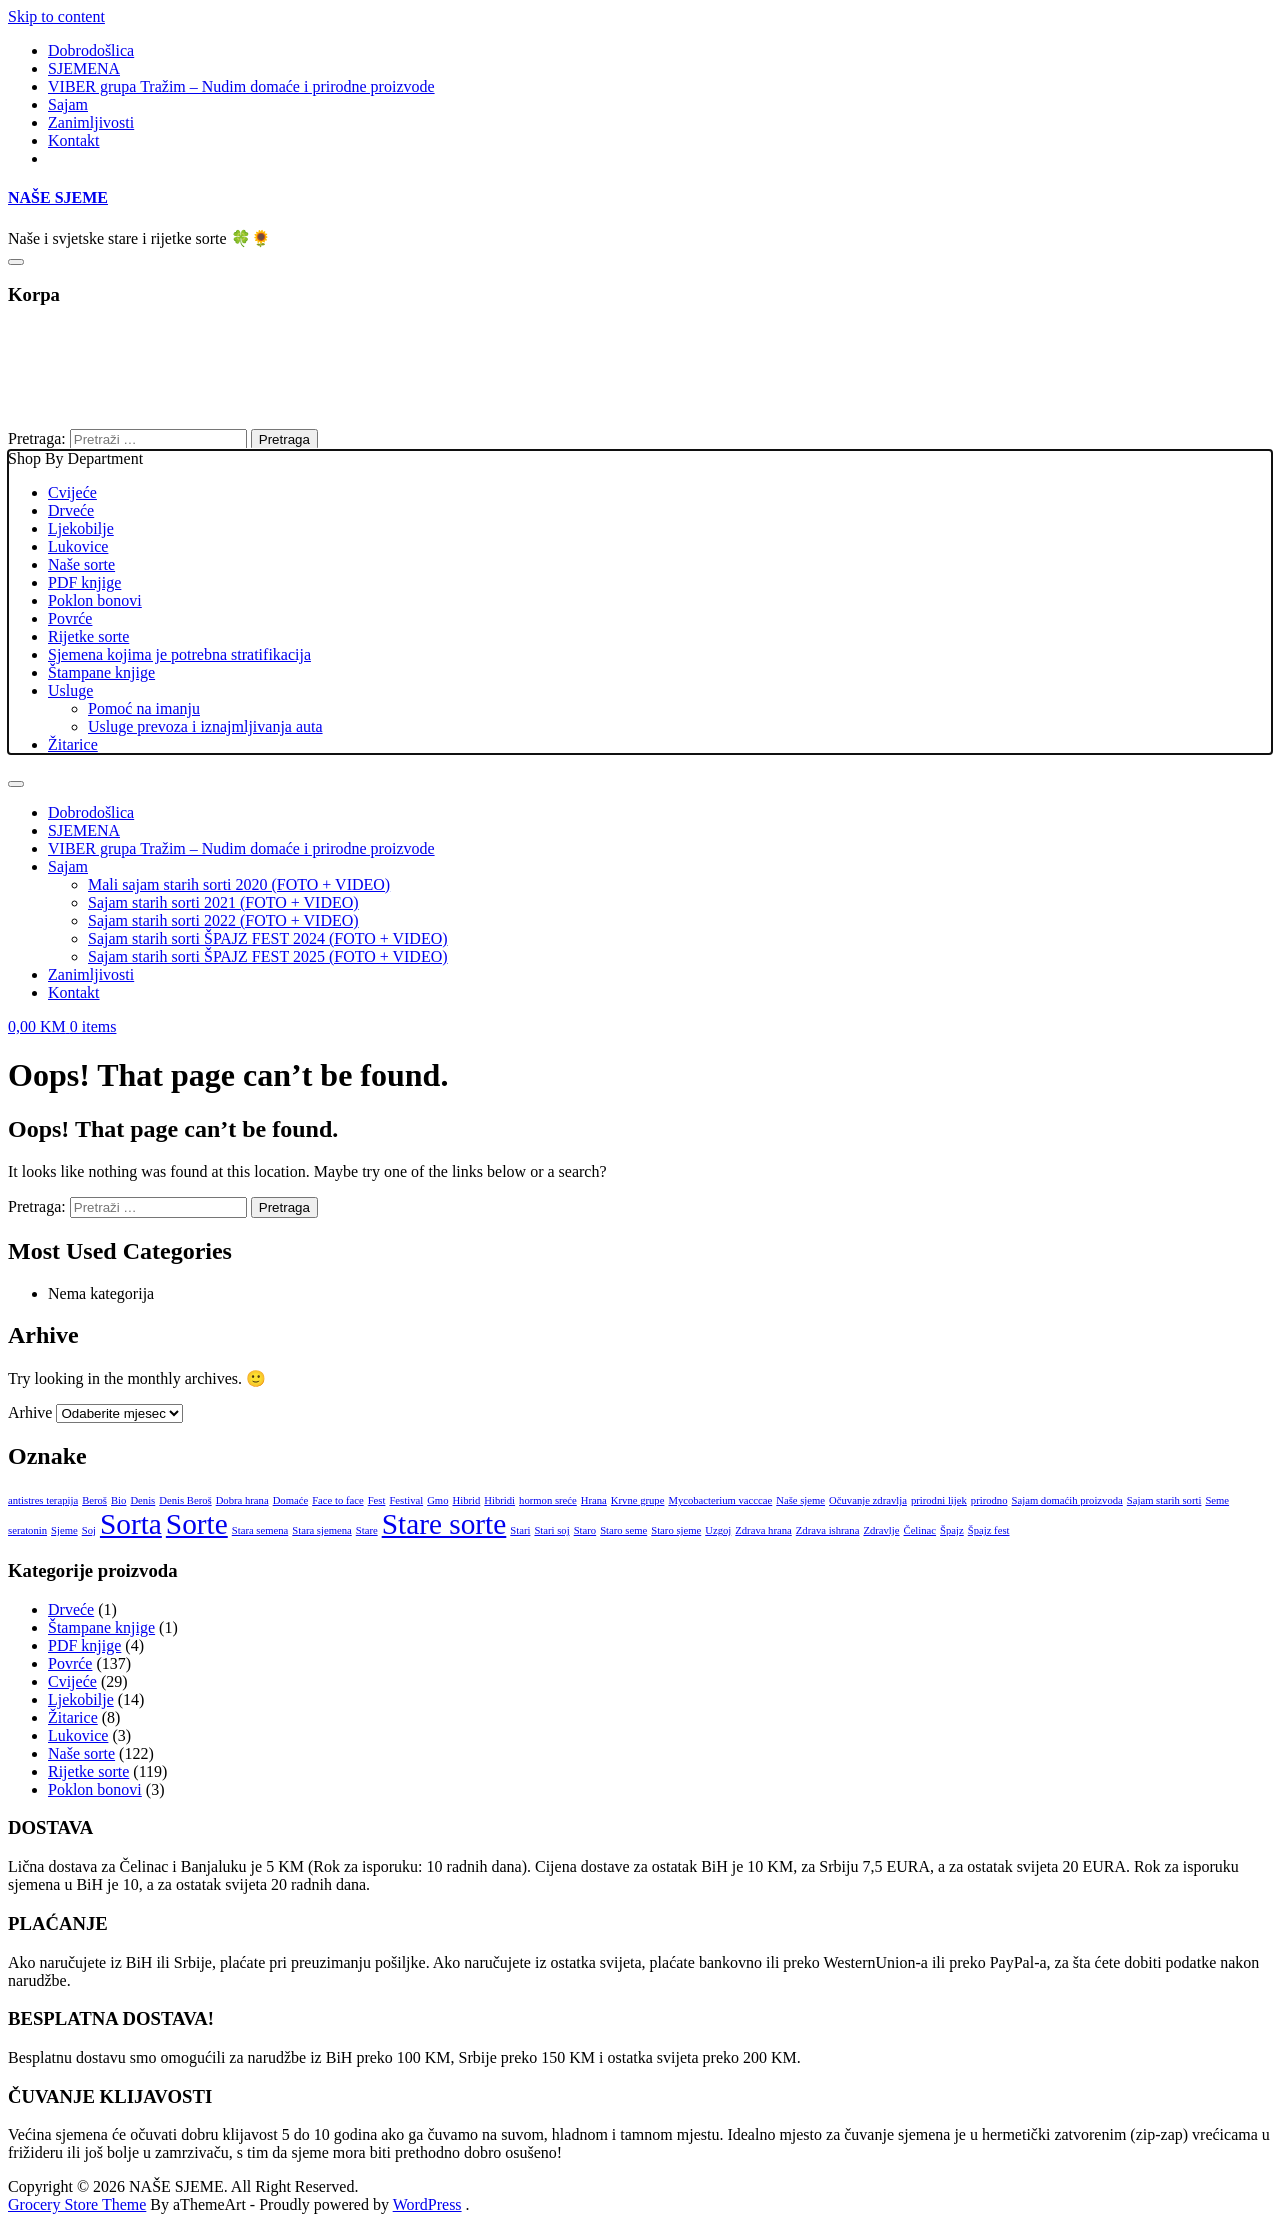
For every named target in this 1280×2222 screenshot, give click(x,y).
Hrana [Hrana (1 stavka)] (594, 1500)
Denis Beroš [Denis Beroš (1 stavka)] (185, 1500)
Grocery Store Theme (77, 2204)
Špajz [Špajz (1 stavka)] (952, 1530)
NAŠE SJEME (58, 197)
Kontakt (74, 140)
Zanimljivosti (91, 122)
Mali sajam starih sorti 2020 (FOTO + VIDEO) (239, 884)
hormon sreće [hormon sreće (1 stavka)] (548, 1500)
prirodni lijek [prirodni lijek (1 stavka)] (939, 1500)
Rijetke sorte (88, 636)
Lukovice (78, 546)
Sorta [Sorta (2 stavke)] (131, 1524)
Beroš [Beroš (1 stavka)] (94, 1500)
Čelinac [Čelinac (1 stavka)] (920, 1530)
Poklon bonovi (95, 600)
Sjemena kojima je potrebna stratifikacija (179, 654)
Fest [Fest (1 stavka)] (377, 1500)
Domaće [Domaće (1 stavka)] (291, 1500)
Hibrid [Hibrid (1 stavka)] (466, 1500)
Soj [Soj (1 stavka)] (89, 1530)
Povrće (70, 618)
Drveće (71, 510)
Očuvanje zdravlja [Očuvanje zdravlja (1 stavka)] (868, 1500)
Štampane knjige (101, 672)
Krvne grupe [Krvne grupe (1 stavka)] (638, 1500)
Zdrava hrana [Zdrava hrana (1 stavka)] (763, 1530)
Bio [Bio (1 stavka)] (118, 1500)
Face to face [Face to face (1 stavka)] (337, 1500)
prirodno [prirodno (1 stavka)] (989, 1500)
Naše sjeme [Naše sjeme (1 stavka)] (800, 1500)
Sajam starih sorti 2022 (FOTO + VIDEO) (223, 920)
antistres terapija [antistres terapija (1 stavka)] (43, 1500)
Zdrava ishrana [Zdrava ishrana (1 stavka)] (828, 1530)
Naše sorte (81, 564)
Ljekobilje (81, 528)
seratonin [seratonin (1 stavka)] (27, 1530)
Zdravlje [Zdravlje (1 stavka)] (881, 1530)
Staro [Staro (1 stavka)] (585, 1530)
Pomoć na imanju (144, 708)
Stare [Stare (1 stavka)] (367, 1530)
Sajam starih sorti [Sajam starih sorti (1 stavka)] (1164, 1500)
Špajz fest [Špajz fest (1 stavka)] (989, 1530)
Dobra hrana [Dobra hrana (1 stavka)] (242, 1500)
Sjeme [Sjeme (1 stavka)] (64, 1530)
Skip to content (56, 16)
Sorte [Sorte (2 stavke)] (197, 1524)
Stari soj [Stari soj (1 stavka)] (551, 1530)
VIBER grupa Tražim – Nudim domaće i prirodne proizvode (241, 86)
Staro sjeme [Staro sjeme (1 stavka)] (676, 1530)
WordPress (427, 2204)
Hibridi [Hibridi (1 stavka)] (499, 1500)
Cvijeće (72, 492)
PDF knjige (84, 582)
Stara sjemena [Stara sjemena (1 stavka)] (321, 1530)
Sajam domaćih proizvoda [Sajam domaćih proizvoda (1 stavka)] (1067, 1500)
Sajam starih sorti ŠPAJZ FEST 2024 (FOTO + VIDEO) (268, 938)
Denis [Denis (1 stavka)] (142, 1500)
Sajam (68, 104)
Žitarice (73, 744)
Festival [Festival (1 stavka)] (406, 1500)
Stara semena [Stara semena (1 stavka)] (260, 1530)
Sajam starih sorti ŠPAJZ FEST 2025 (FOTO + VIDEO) (268, 956)
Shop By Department (640, 602)
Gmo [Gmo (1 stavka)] (437, 1500)
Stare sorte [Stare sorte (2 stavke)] (444, 1524)
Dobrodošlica (91, 50)
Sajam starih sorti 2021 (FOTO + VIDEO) (223, 902)
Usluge (70, 690)
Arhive (30, 1412)
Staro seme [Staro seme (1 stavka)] (623, 1530)
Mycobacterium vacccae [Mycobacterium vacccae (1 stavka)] (720, 1500)
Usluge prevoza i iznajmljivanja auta (205, 726)
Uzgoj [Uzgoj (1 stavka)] (718, 1530)
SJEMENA (84, 68)
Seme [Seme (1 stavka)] (1217, 1500)
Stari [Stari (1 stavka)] (520, 1530)
